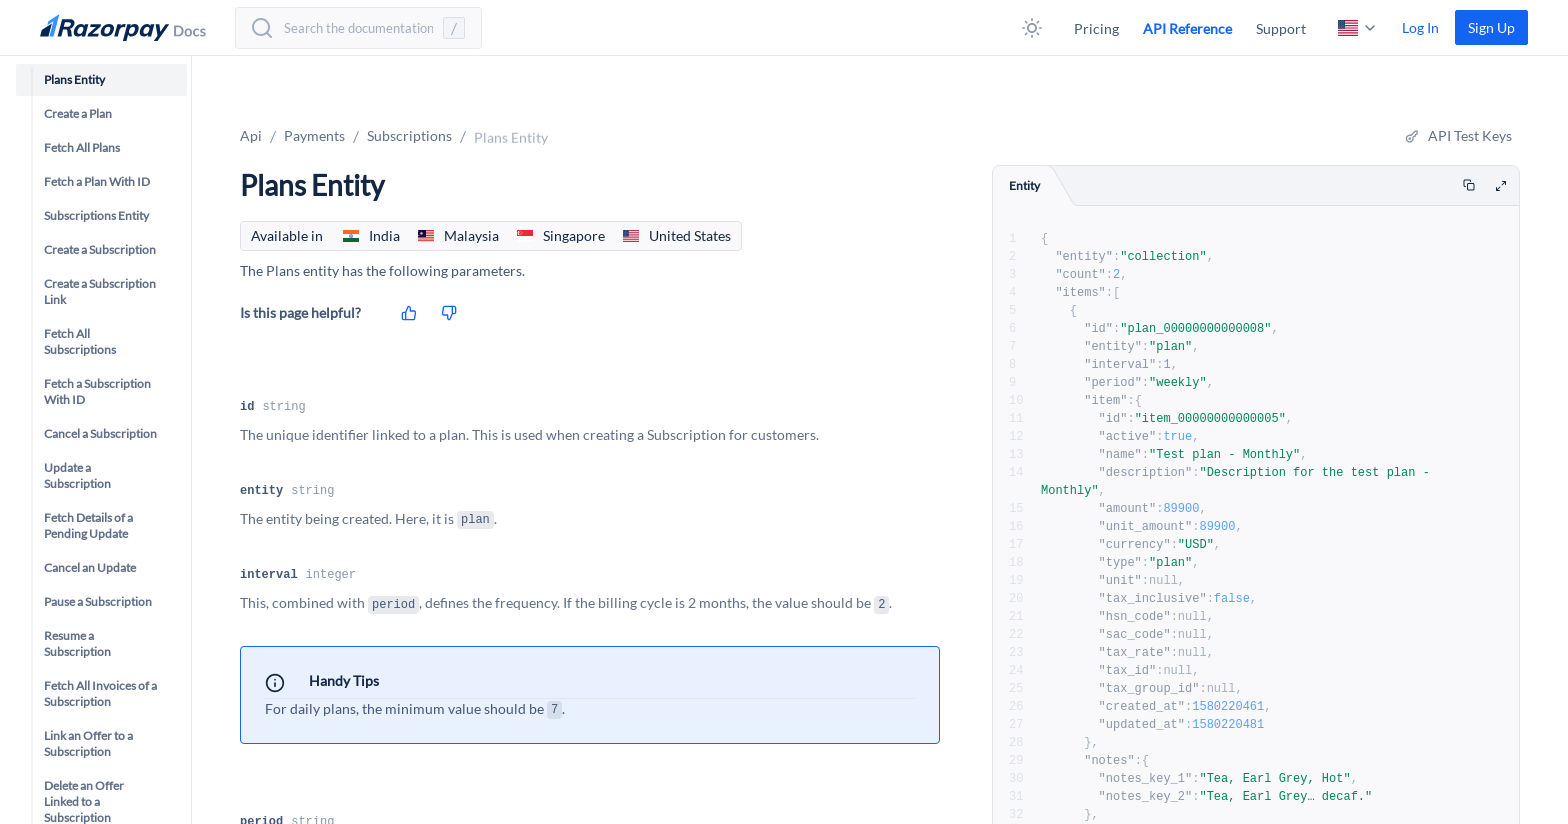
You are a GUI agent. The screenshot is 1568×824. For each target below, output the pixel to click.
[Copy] (1469, 186)
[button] (1032, 28)
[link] (1491, 27)
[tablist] (1256, 186)
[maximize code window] (1501, 187)
